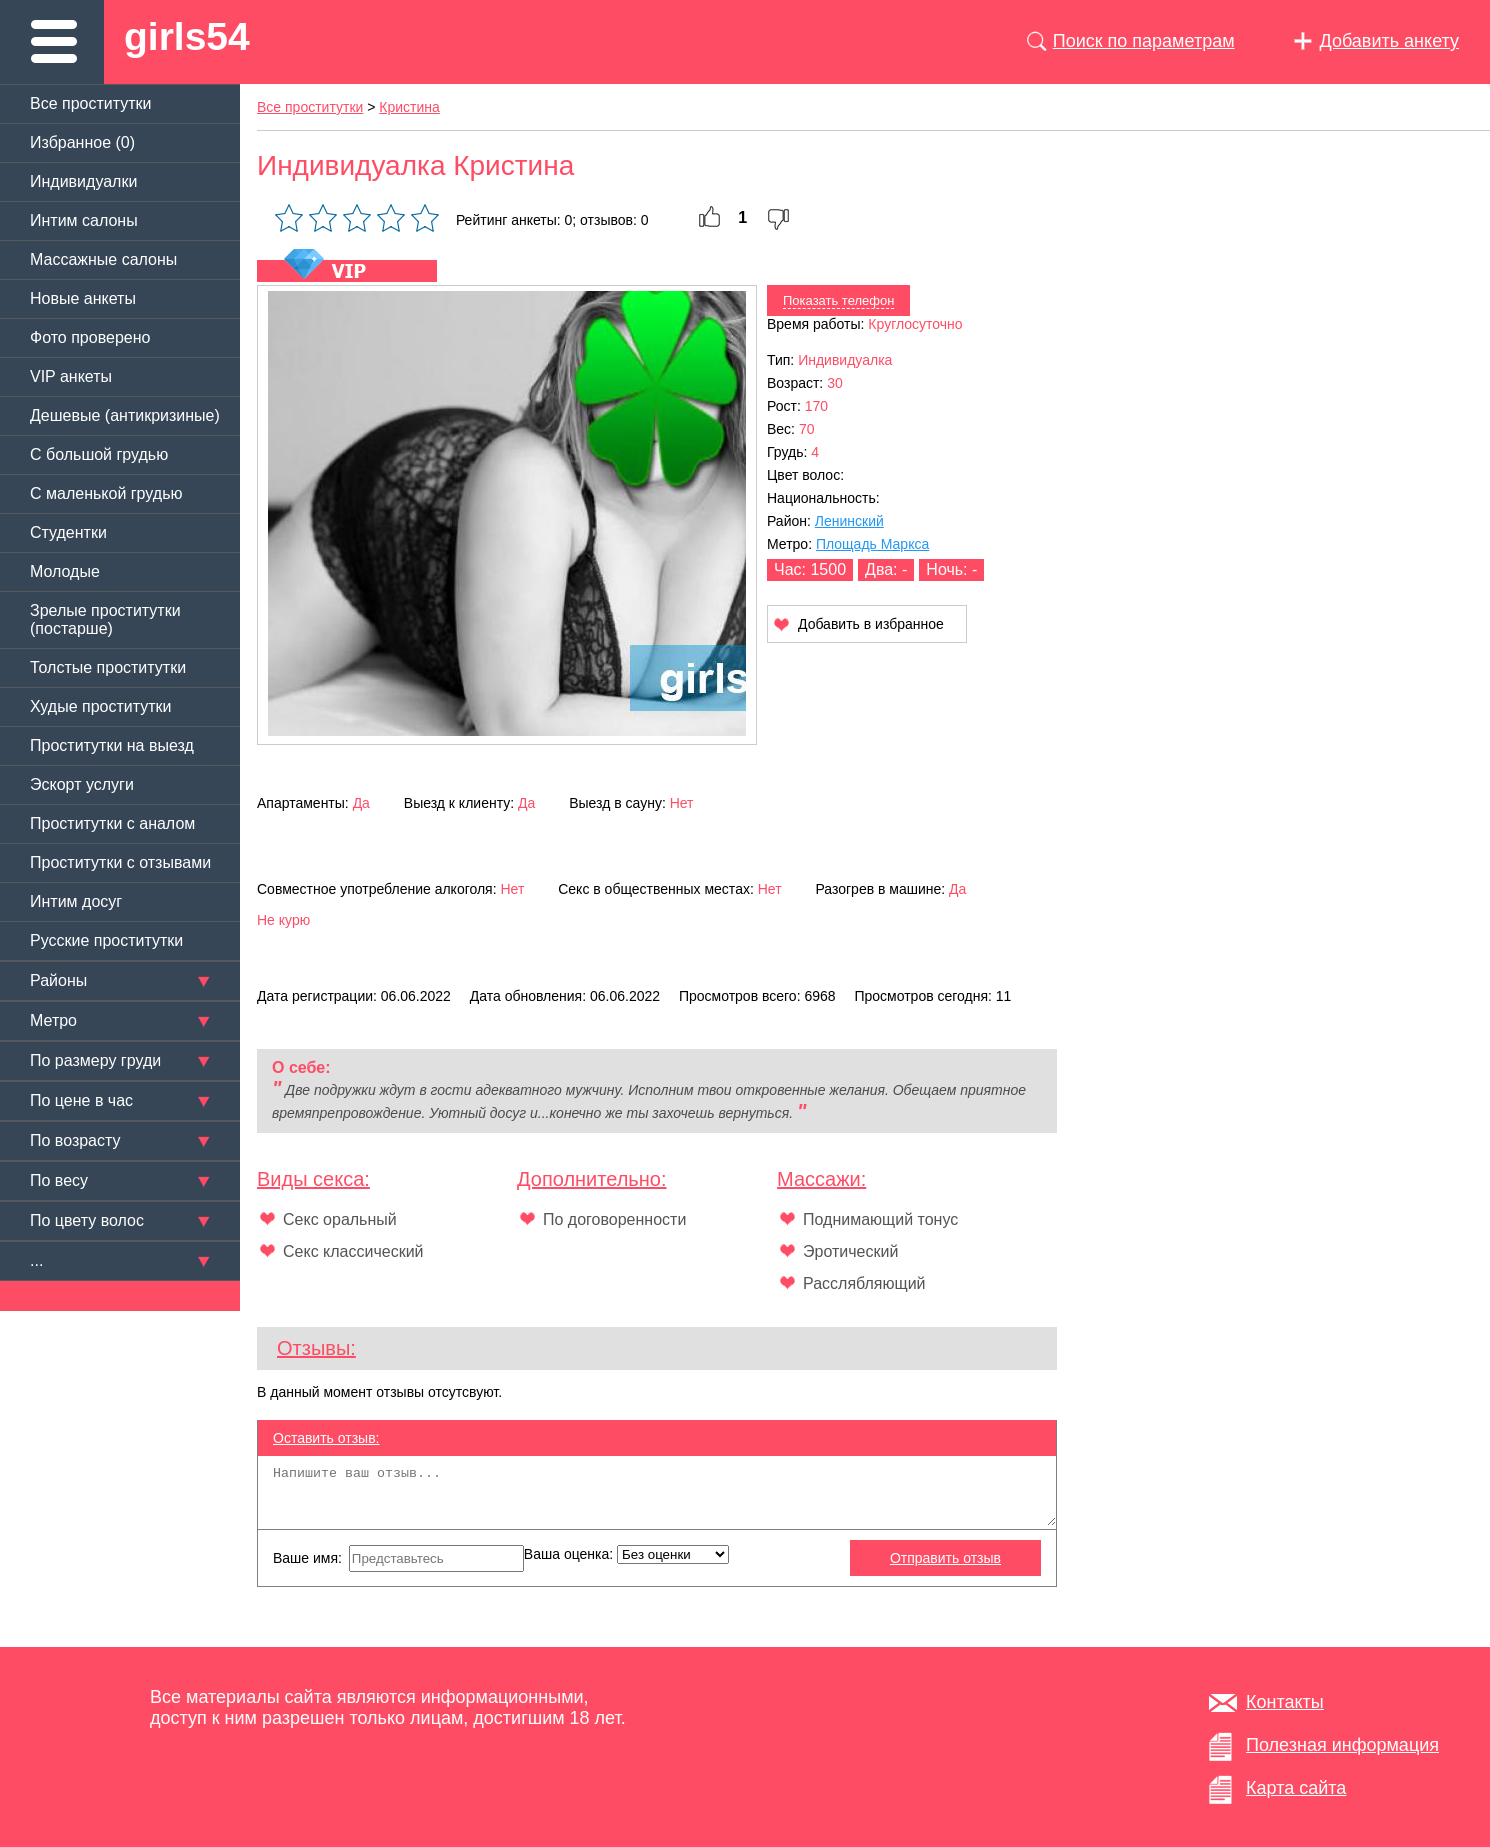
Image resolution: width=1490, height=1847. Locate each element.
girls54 (187, 36)
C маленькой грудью (106, 493)
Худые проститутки (100, 706)
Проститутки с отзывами (120, 862)
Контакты (1285, 1702)
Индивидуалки (83, 181)
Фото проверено (90, 337)
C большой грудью (99, 454)
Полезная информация (1342, 1745)
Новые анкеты (83, 298)
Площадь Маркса (872, 544)
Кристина (409, 107)
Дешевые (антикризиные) (125, 415)
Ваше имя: (398, 1558)
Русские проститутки (106, 940)
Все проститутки (91, 103)
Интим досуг (76, 901)
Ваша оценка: (626, 1554)
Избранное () (82, 142)
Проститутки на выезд (112, 745)
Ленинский (849, 521)
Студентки (68, 532)
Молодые (65, 571)
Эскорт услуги (82, 784)
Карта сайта (1296, 1788)
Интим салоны (84, 220)
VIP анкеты (71, 376)
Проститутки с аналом (112, 823)
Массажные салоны (103, 259)
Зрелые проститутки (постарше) (105, 619)
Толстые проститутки (108, 667)
